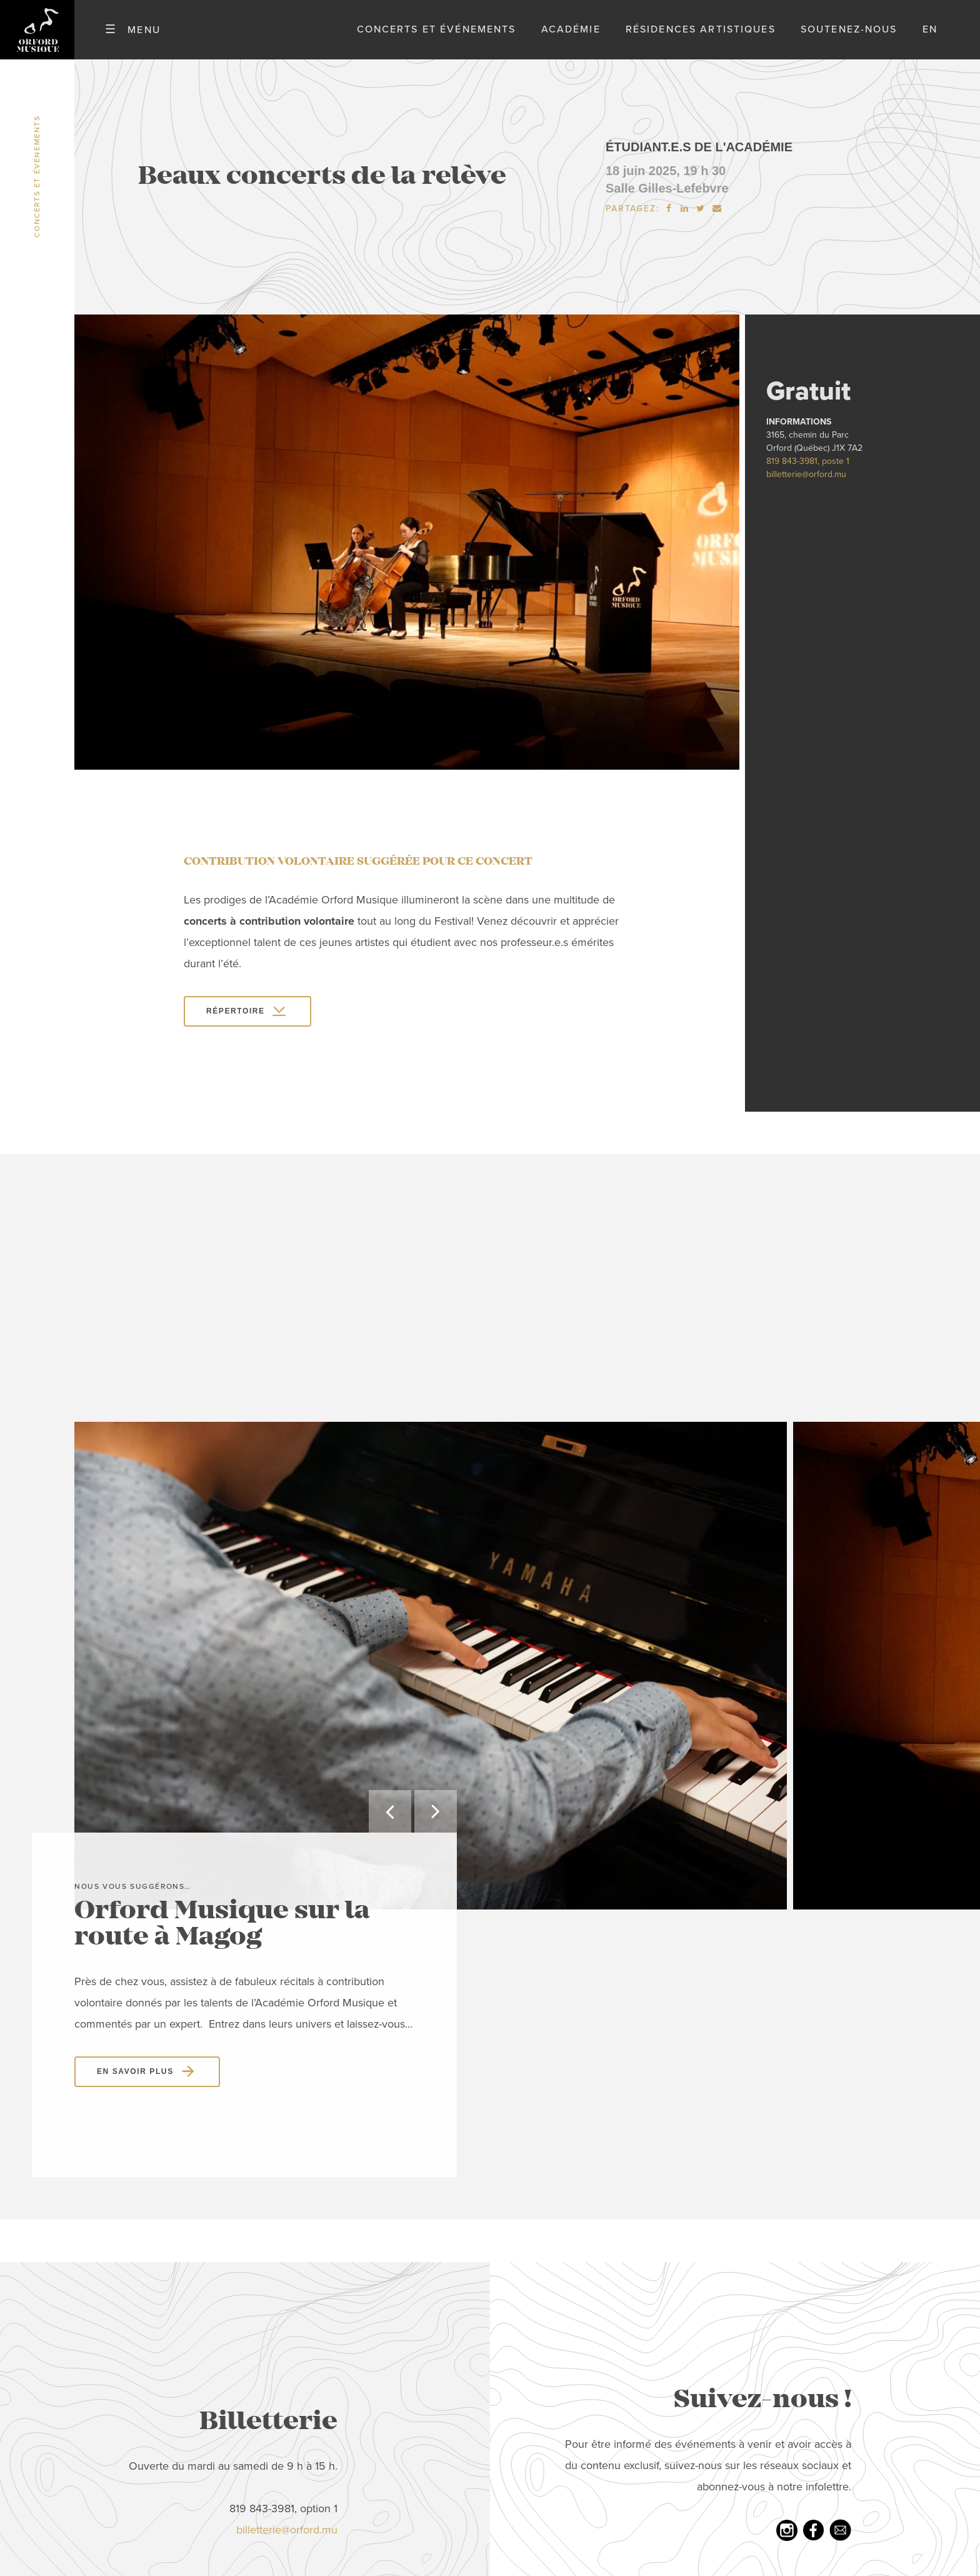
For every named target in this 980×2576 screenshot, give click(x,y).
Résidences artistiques (701, 37)
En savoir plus (135, 1627)
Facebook (727, 2331)
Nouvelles (196, 2479)
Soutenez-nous (849, 37)
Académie (571, 37)
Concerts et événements (436, 37)
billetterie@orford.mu (806, 489)
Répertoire (235, 1026)
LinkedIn (724, 2394)
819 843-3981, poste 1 (807, 476)
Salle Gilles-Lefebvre (667, 203)
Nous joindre (204, 2437)
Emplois (190, 2416)
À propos (193, 2331)
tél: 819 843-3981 (465, 2394)
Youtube (725, 2352)
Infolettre (730, 2373)
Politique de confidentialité (242, 2458)
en (930, 37)
